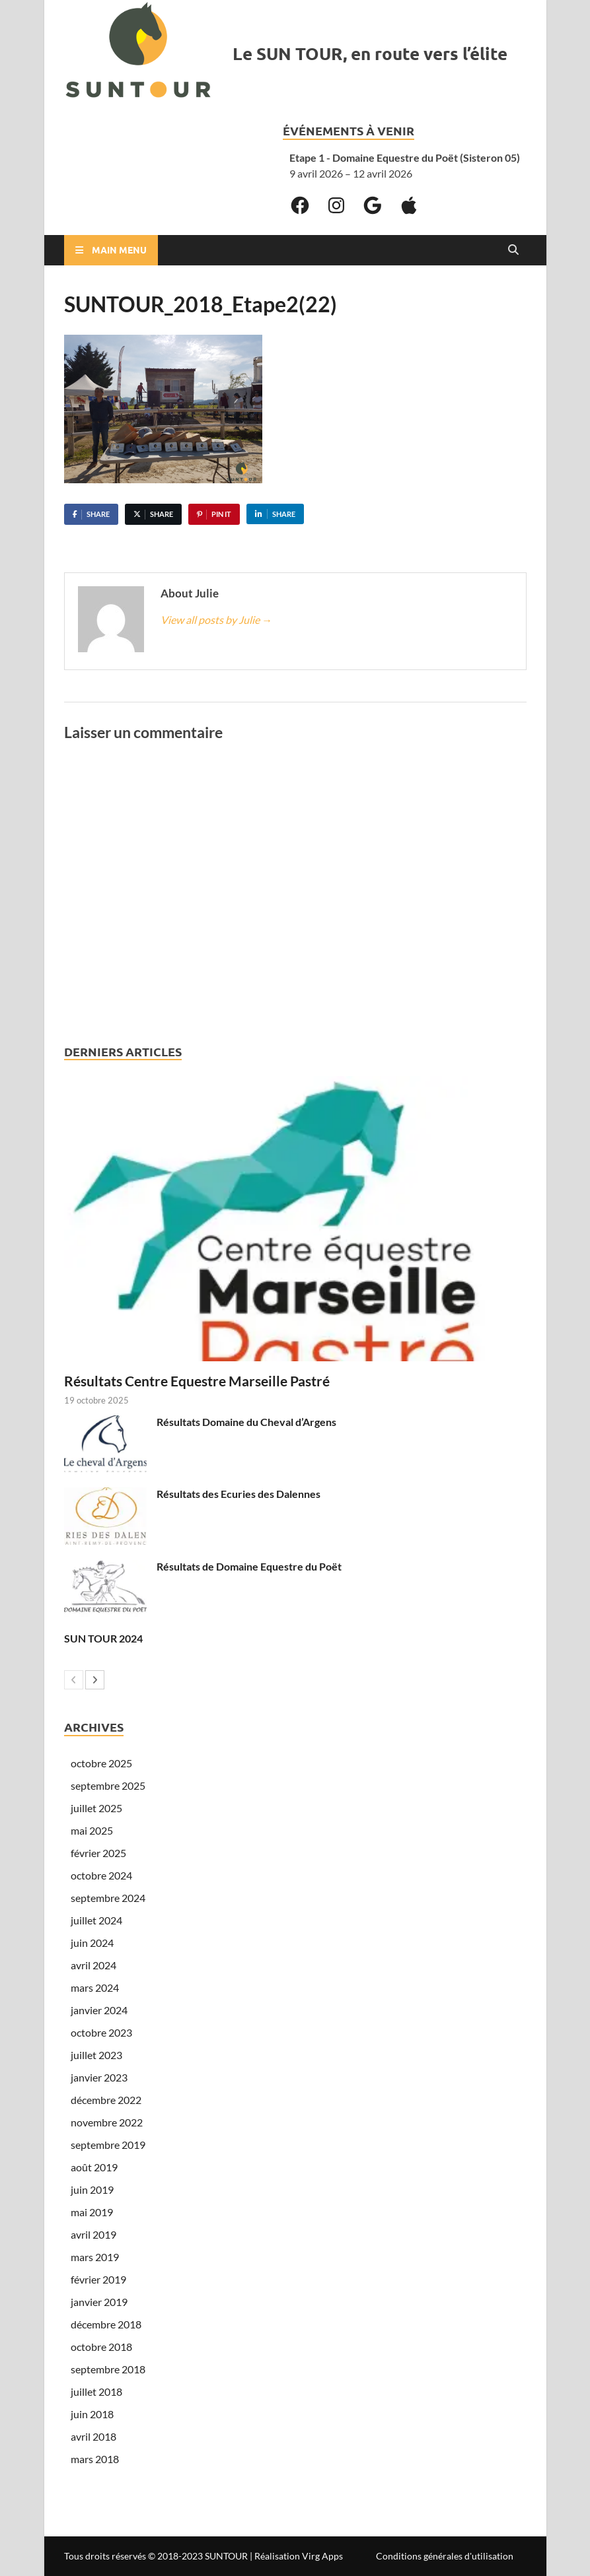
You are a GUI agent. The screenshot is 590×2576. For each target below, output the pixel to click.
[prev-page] (73, 1679)
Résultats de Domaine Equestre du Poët (249, 1566)
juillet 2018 (96, 2391)
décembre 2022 (106, 2099)
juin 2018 (92, 2414)
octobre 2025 (101, 1763)
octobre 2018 (101, 2346)
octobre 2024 (101, 1875)
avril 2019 (93, 2234)
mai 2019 (92, 2212)
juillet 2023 (96, 2055)
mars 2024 (95, 1987)
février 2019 (98, 2279)
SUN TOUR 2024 (103, 1638)
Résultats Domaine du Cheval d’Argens (246, 1421)
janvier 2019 (99, 2301)
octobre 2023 (101, 2032)
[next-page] (94, 1679)
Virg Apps (322, 2555)
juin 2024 (92, 1942)
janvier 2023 (99, 2077)
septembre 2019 (108, 2144)
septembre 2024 (108, 1897)
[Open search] (513, 250)
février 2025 (98, 1853)
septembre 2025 (108, 1785)
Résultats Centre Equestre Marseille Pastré (197, 1381)
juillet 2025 (96, 1808)
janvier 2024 (99, 2010)
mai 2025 (92, 1830)
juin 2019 (92, 2189)
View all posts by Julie (216, 619)
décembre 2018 (106, 2324)
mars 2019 (95, 2257)
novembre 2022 (107, 2122)
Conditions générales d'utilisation (444, 2555)
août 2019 (94, 2167)
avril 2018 (93, 2436)
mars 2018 (95, 2459)
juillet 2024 (96, 1920)
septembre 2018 (108, 2369)
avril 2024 (93, 1965)
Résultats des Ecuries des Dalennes (238, 1493)
